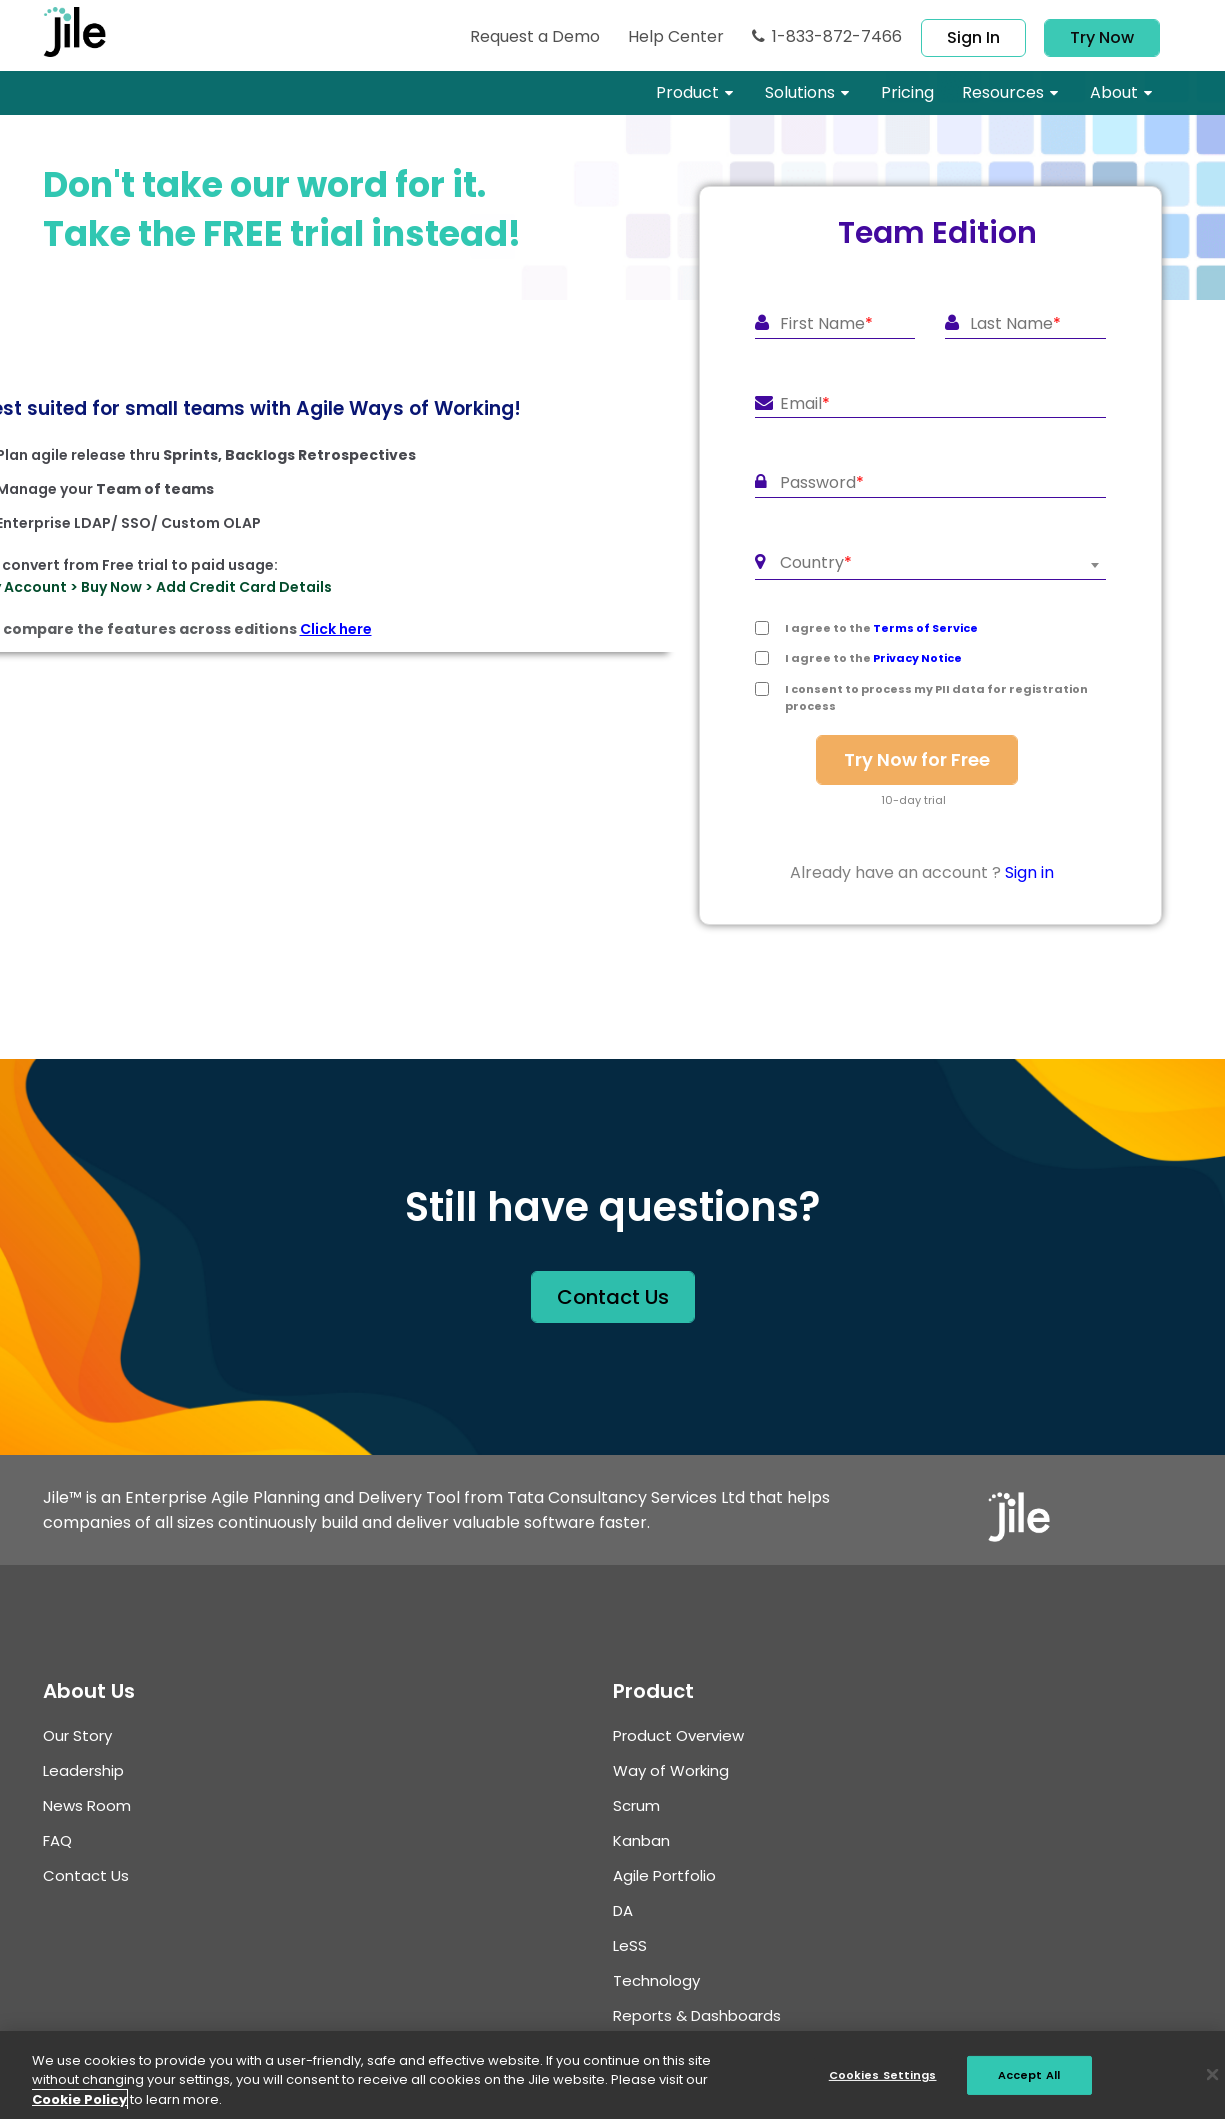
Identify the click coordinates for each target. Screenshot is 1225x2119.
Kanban (641, 1840)
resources (1003, 92)
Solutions (800, 92)
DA (623, 1910)
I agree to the (881, 628)
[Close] (1212, 2084)
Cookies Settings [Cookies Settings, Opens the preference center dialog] (883, 2084)
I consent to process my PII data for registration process (936, 697)
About (1114, 92)
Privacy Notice (917, 658)
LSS (630, 1945)
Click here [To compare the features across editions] (336, 629)
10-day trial (913, 800)
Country (816, 563)
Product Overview (678, 1735)
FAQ (57, 1840)
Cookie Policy (79, 2108)
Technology (656, 1980)
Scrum (636, 1805)
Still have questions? (612, 1207)
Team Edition (937, 233)
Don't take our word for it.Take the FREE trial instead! (282, 209)
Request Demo (535, 36)
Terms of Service (925, 628)
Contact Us (86, 1875)
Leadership (83, 1770)
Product (687, 92)
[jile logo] (92, 32)
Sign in (973, 37)
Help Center (676, 36)
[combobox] (930, 565)
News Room (87, 1805)
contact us (613, 1297)
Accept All (1029, 2084)
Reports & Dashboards (697, 2015)
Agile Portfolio (664, 1875)
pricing (907, 92)
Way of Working (671, 1770)
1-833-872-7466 (827, 36)
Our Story (77, 1735)
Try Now (1102, 37)
